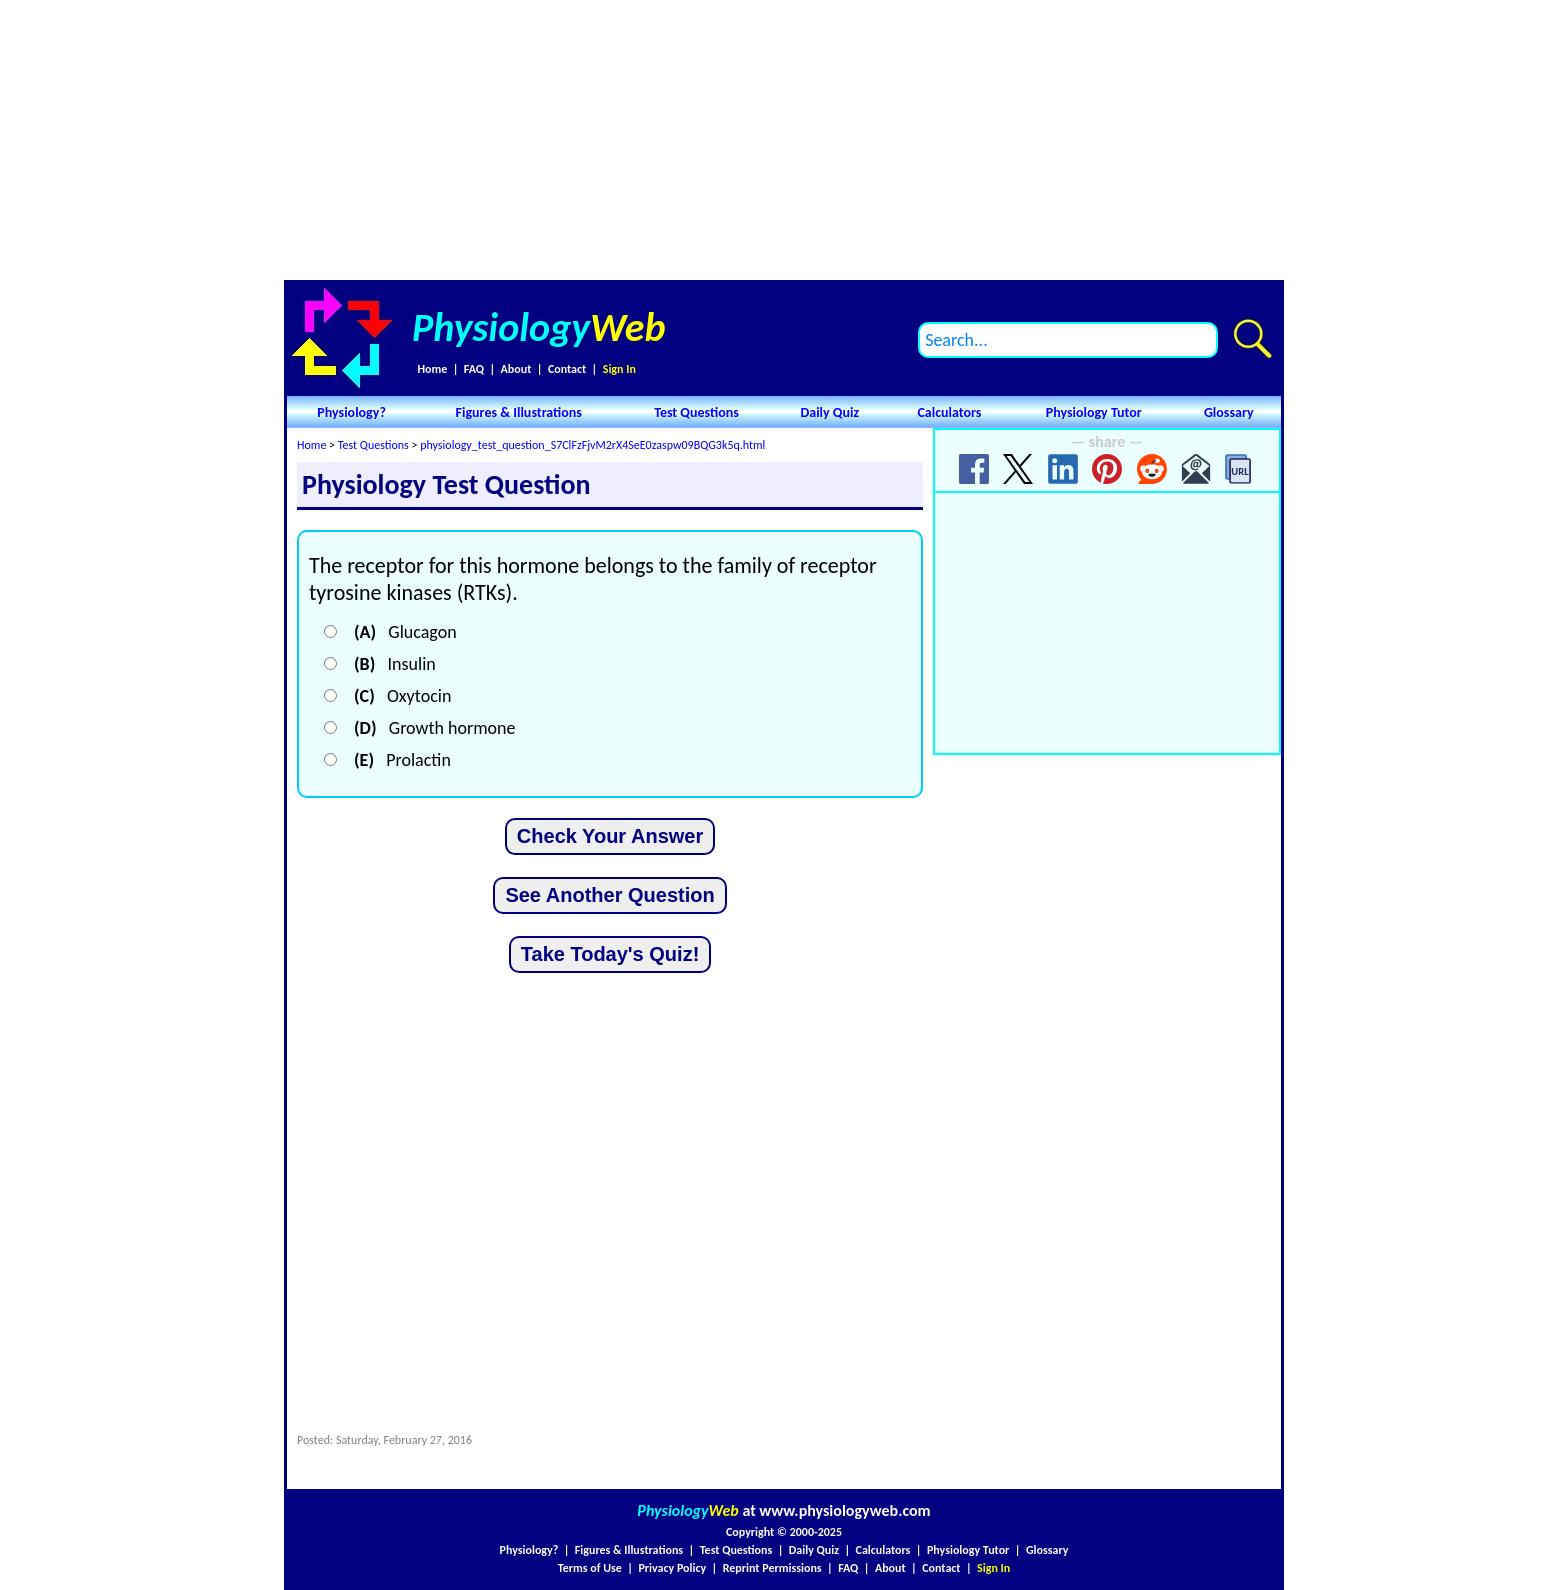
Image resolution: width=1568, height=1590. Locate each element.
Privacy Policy (672, 1568)
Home (432, 369)
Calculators (949, 412)
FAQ (474, 369)
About (516, 369)
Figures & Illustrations (519, 412)
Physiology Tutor (1094, 412)
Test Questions (696, 412)
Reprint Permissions (772, 1568)
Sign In (619, 369)
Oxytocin (402, 696)
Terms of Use (590, 1568)
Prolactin (402, 760)
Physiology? (351, 412)
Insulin (395, 664)
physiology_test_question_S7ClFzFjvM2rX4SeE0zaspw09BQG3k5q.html (592, 445)
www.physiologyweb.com (844, 1510)
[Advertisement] (784, 140)
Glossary (1229, 412)
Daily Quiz (829, 412)
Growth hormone (435, 728)
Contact (567, 369)
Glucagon (405, 632)
